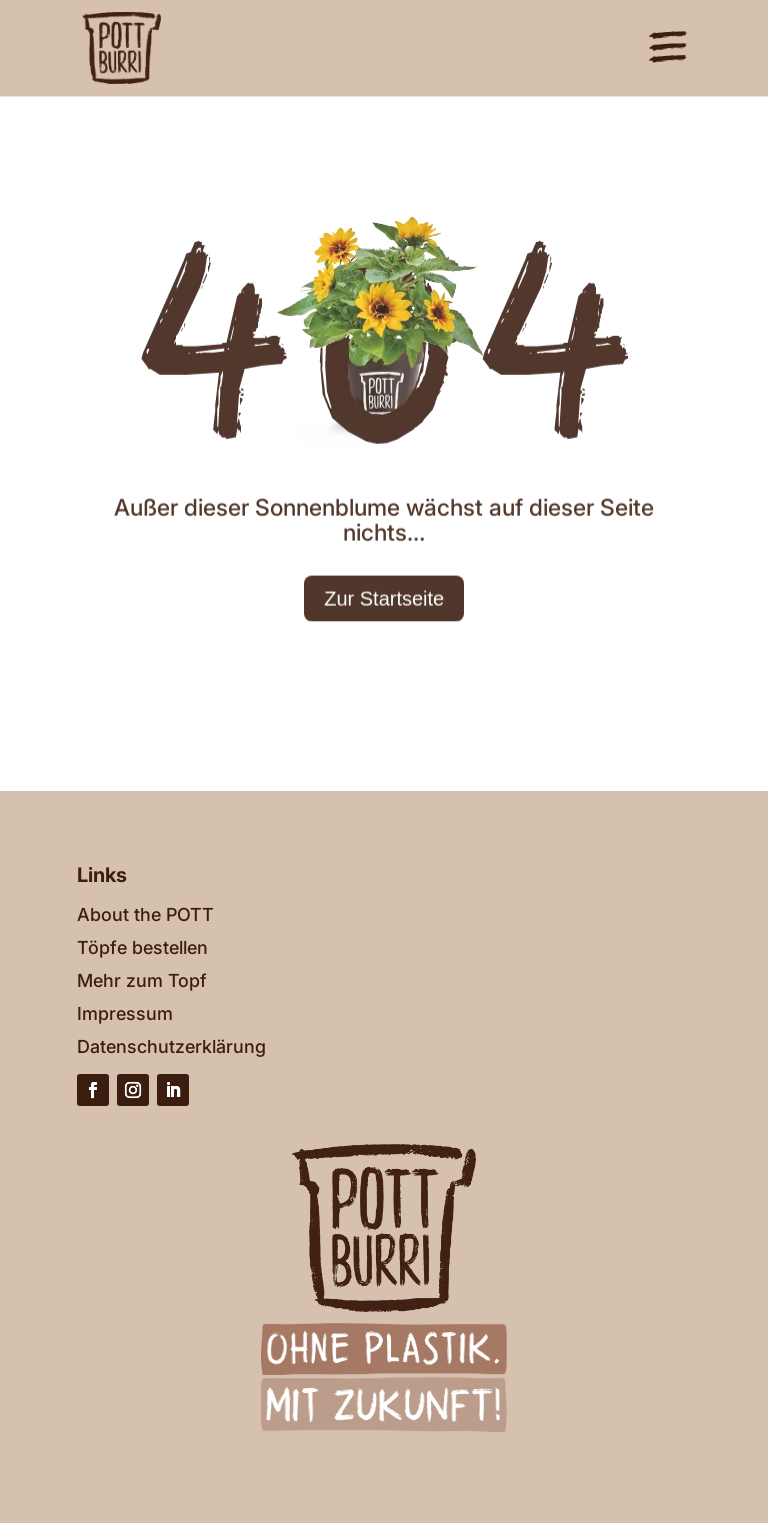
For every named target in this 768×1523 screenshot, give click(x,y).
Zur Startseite (384, 665)
